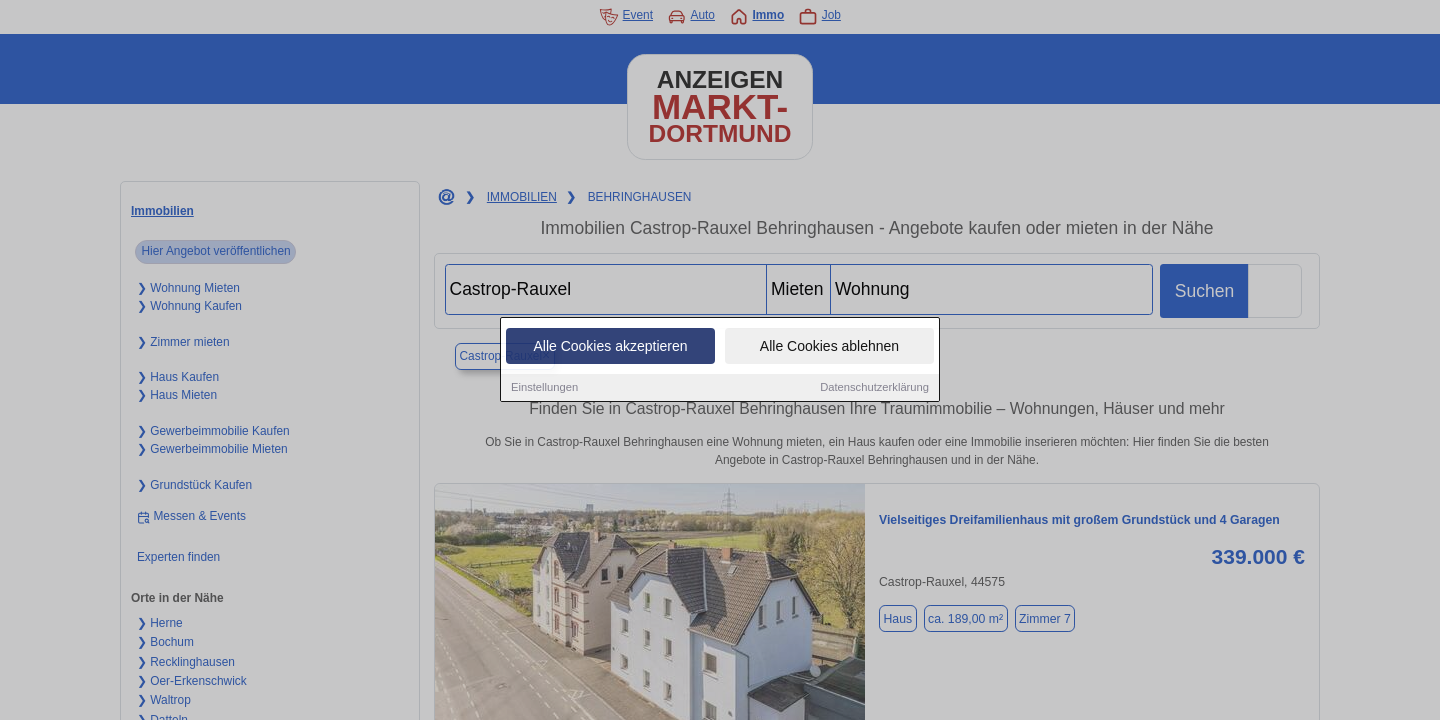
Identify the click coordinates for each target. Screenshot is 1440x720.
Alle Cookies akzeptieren (610, 347)
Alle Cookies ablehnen (829, 347)
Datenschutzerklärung (874, 388)
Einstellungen (544, 388)
